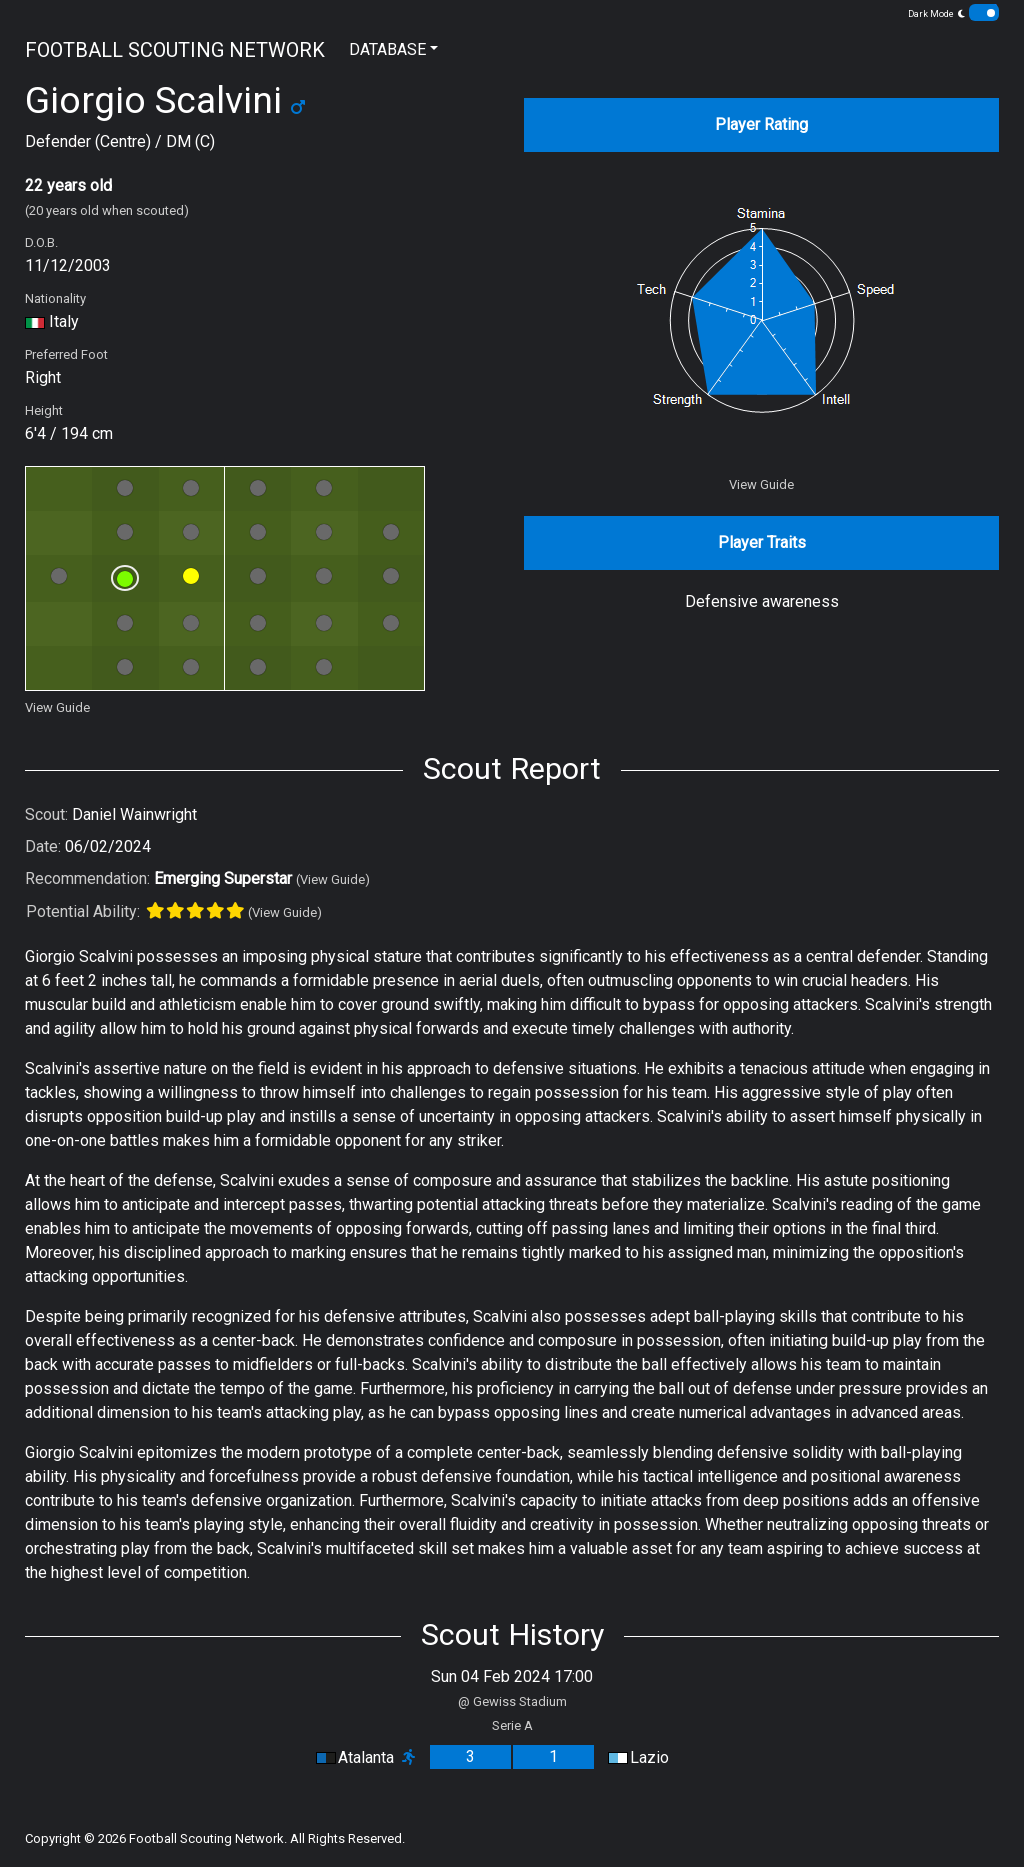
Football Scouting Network (206, 1838)
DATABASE (387, 49)
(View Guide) (333, 879)
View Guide (57, 707)
